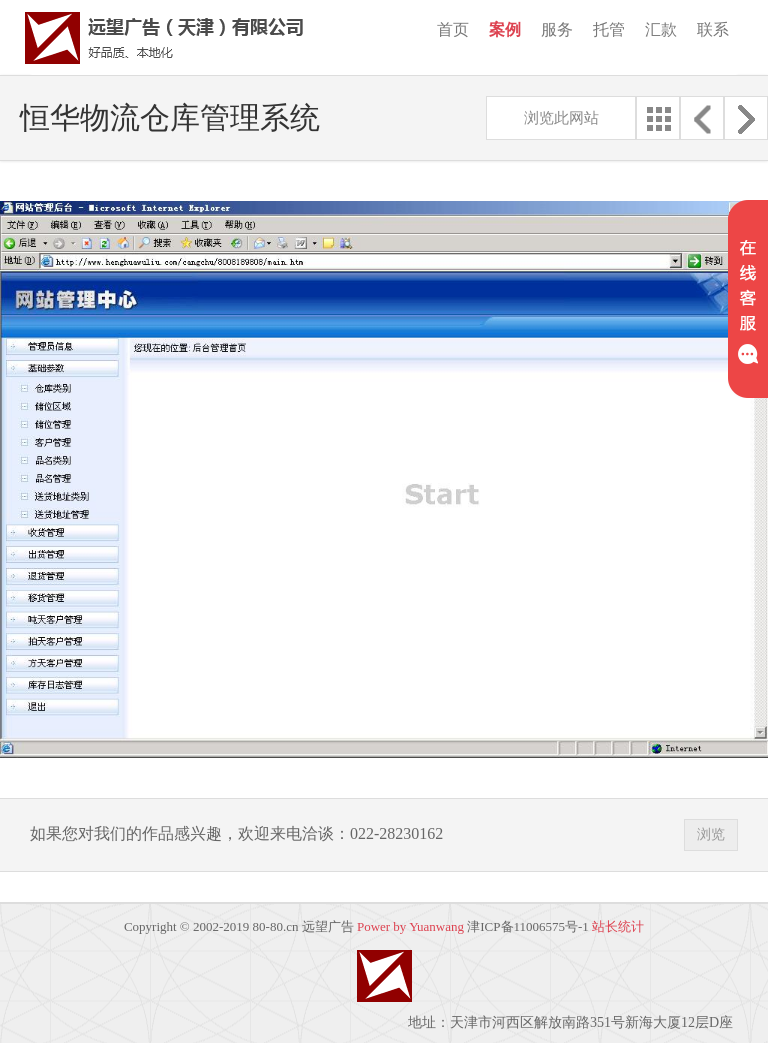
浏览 (711, 834)
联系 (713, 29)
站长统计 (618, 926)
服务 (557, 29)
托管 (609, 29)
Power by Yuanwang (410, 926)
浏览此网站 (561, 118)
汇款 (661, 29)
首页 (453, 29)
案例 (505, 29)
